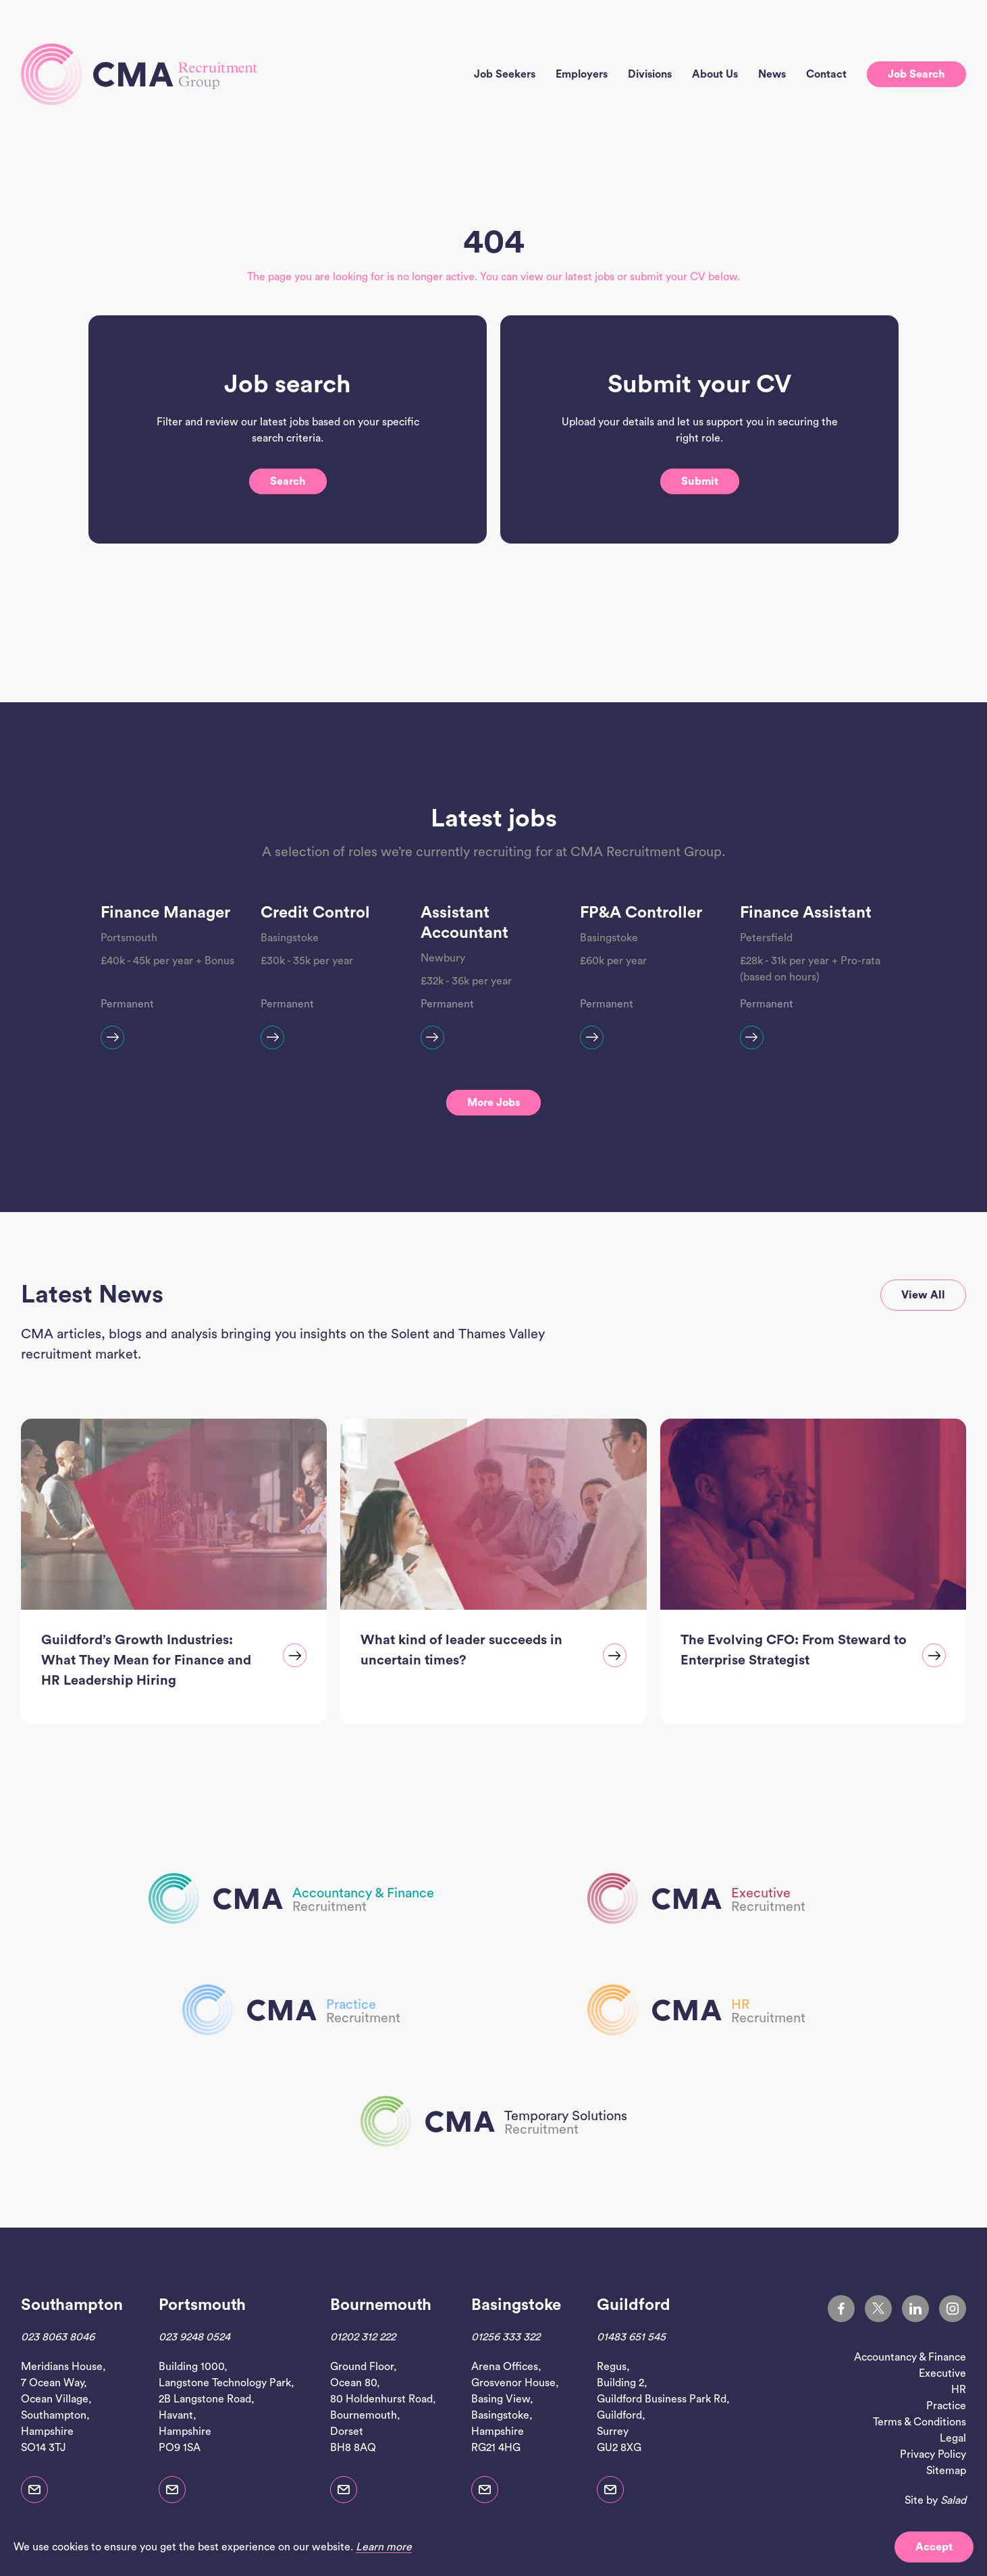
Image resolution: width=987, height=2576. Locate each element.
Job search (916, 74)
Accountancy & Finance (910, 2357)
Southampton (72, 2305)
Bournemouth (380, 2305)
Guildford (633, 2305)
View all (923, 1295)
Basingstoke (516, 2305)
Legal (953, 2438)
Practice (946, 2405)
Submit (699, 527)
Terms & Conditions (919, 2422)
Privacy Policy (933, 2454)
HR (958, 2389)
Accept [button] (934, 2547)
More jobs (493, 1102)
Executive (942, 2373)
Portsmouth (202, 2305)
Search (288, 527)
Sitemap (946, 2470)
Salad (953, 2500)
